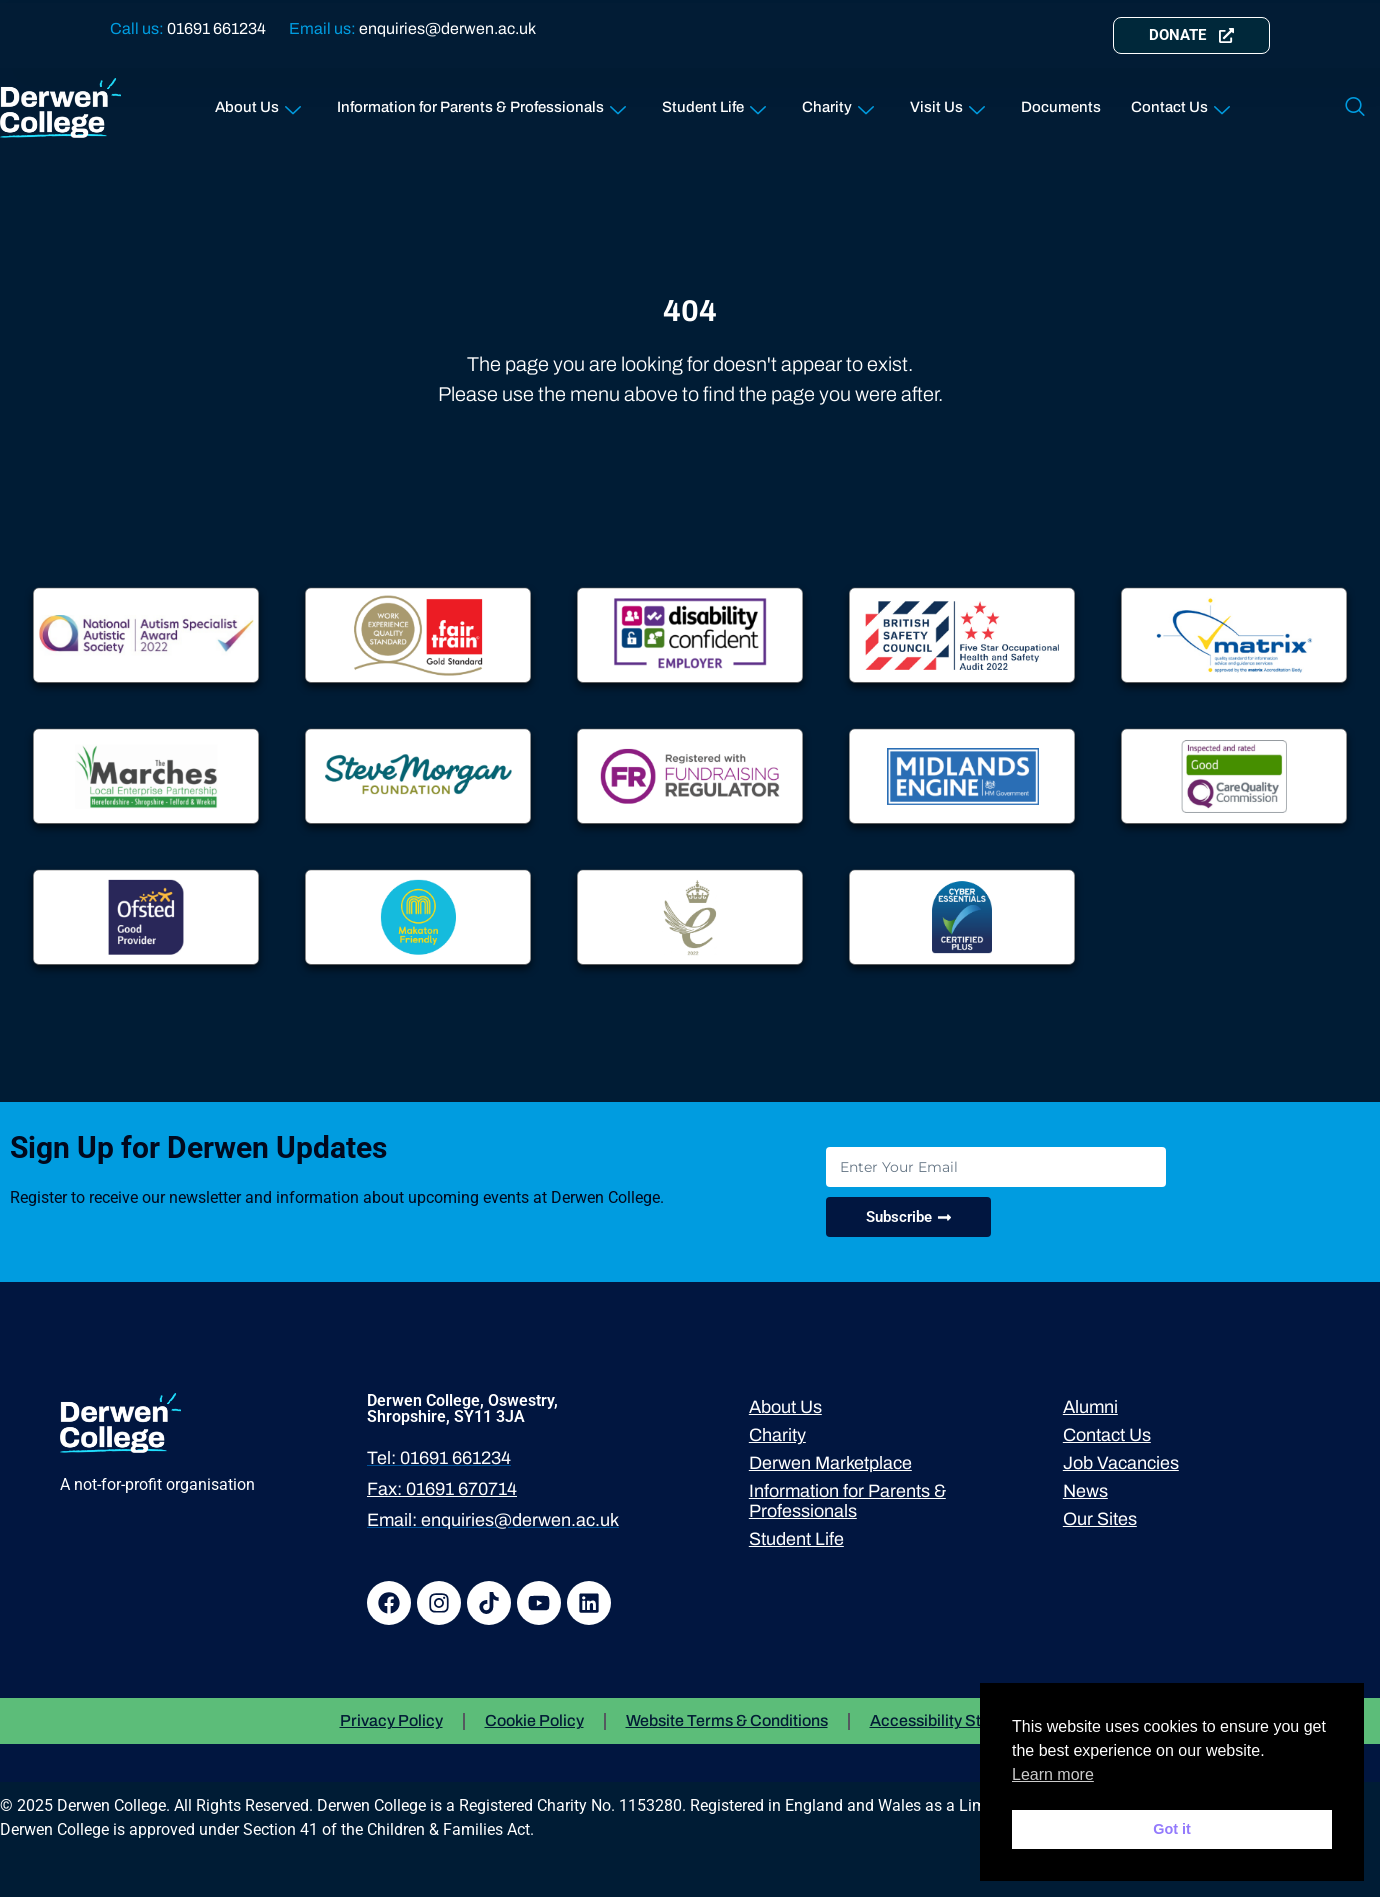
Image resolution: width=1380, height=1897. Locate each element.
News (1085, 1491)
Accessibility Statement (955, 1720)
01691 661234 (216, 28)
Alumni (1090, 1407)
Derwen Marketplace (830, 1463)
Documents (1061, 107)
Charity (838, 103)
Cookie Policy (534, 1720)
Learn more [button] (1053, 1774)
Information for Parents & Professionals (481, 103)
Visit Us (947, 103)
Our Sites (1100, 1519)
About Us (258, 103)
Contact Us (1180, 103)
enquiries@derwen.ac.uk (447, 28)
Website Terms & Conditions (727, 1720)
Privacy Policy (391, 1720)
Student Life (714, 103)
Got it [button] (1172, 1829)
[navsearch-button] (1355, 108)
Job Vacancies (1121, 1463)
